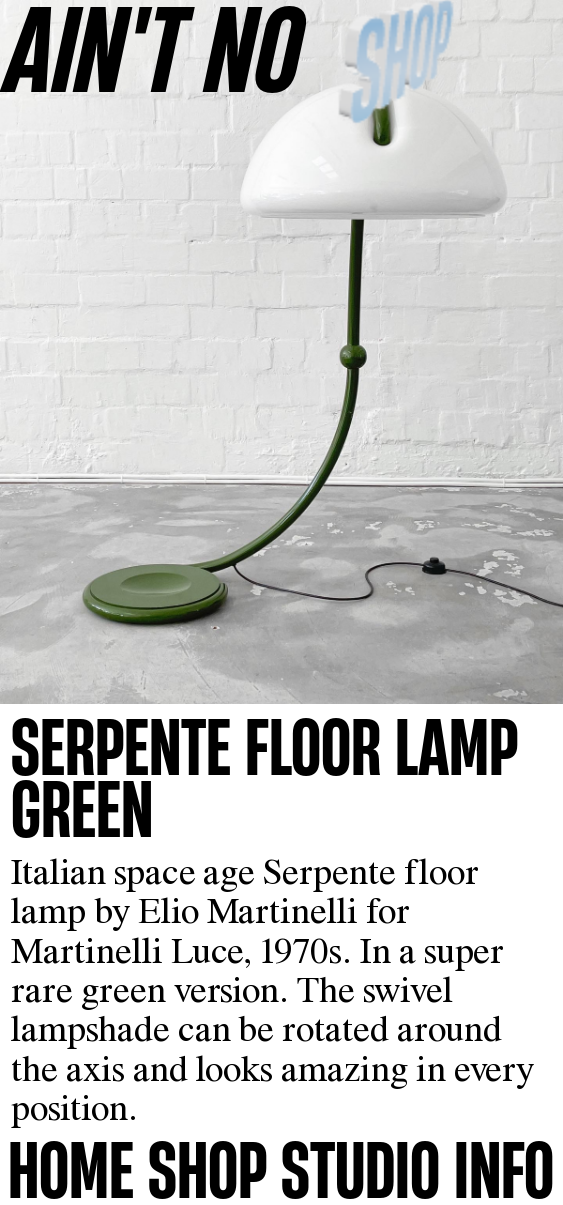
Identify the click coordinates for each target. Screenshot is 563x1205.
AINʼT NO (154, 48)
